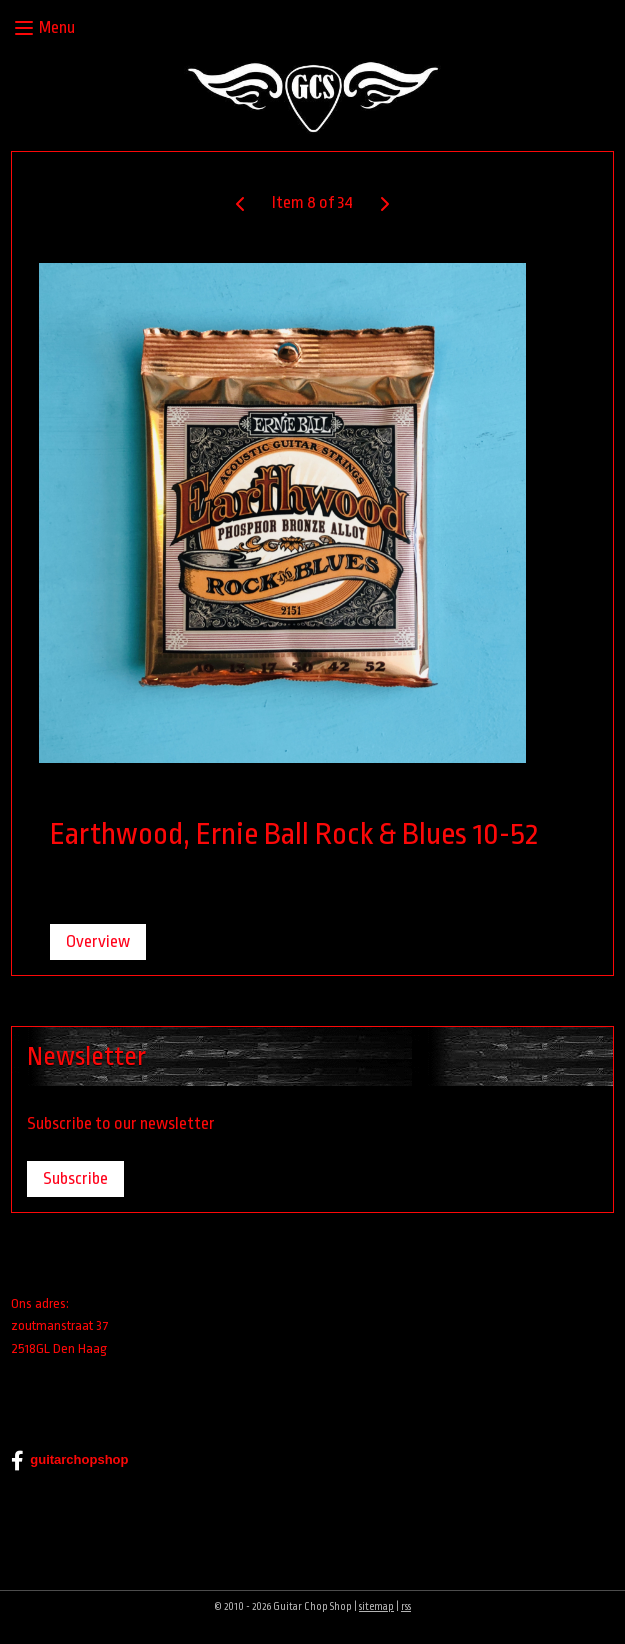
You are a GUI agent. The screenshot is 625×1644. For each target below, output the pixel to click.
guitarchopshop (69, 1461)
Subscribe (75, 1178)
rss (406, 1607)
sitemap (376, 1607)
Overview (98, 941)
